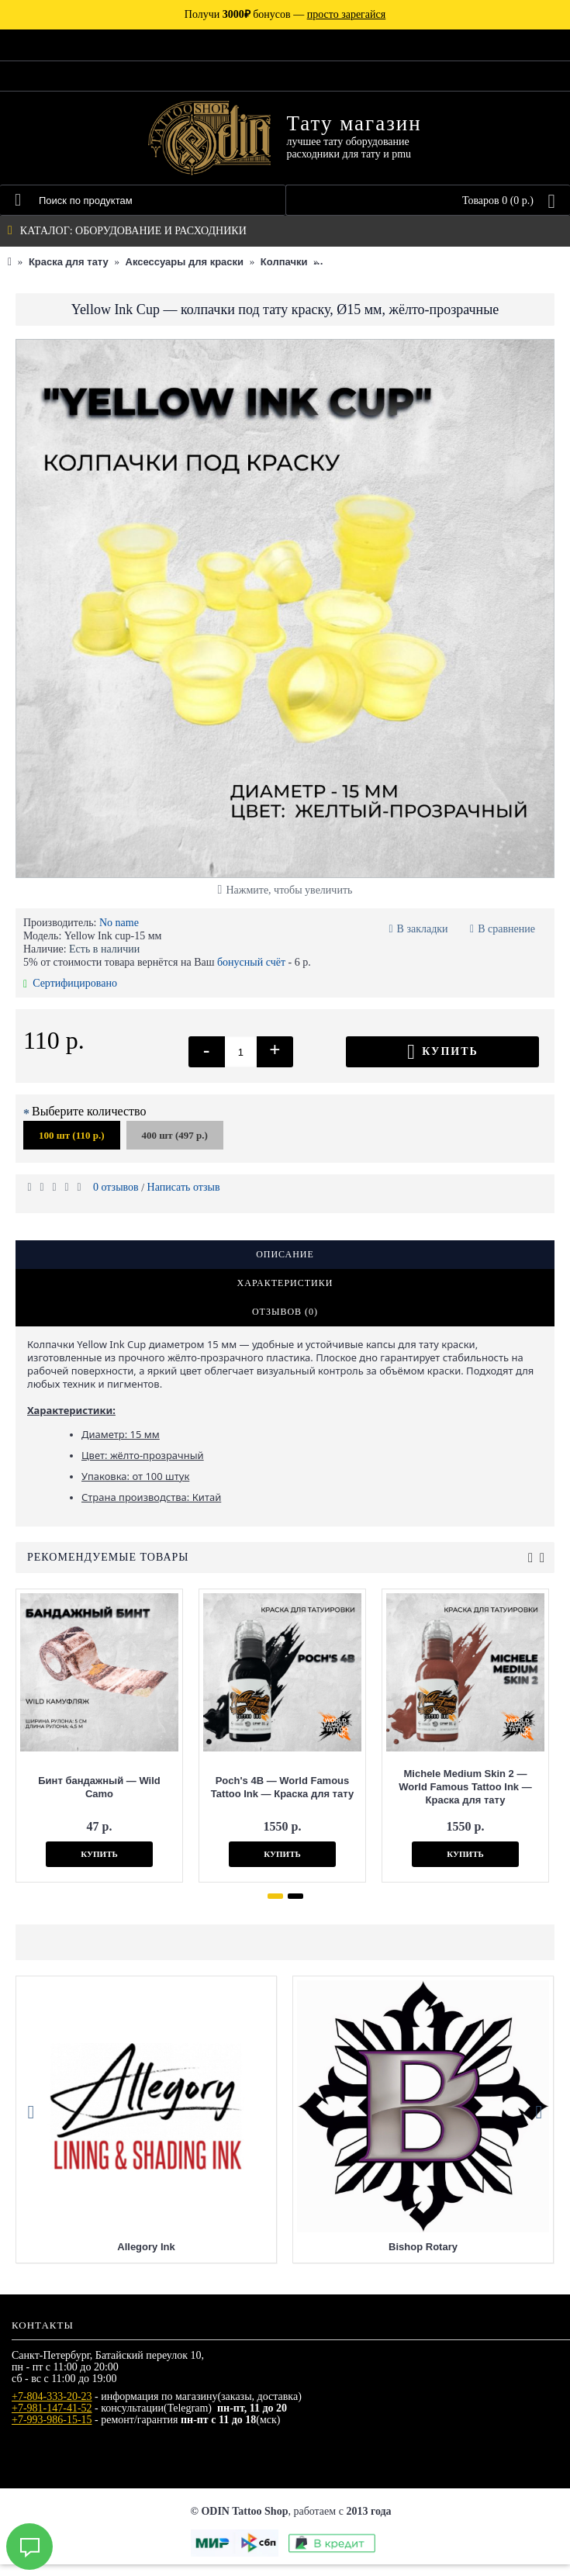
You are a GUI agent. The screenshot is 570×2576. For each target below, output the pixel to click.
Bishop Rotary (423, 2258)
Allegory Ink (145, 2258)
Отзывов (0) (285, 1311)
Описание (285, 1254)
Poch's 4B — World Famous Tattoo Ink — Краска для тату (282, 1787)
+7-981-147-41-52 (52, 2420)
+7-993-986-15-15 (52, 2431)
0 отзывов (116, 1187)
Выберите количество (89, 1111)
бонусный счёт (251, 962)
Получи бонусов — (285, 14)
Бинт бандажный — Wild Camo (99, 1787)
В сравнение (506, 929)
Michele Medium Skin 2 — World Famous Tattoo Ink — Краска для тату (465, 1787)
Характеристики (285, 1283)
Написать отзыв (183, 1187)
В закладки (422, 929)
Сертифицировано (70, 983)
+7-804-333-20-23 (52, 2408)
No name (119, 922)
